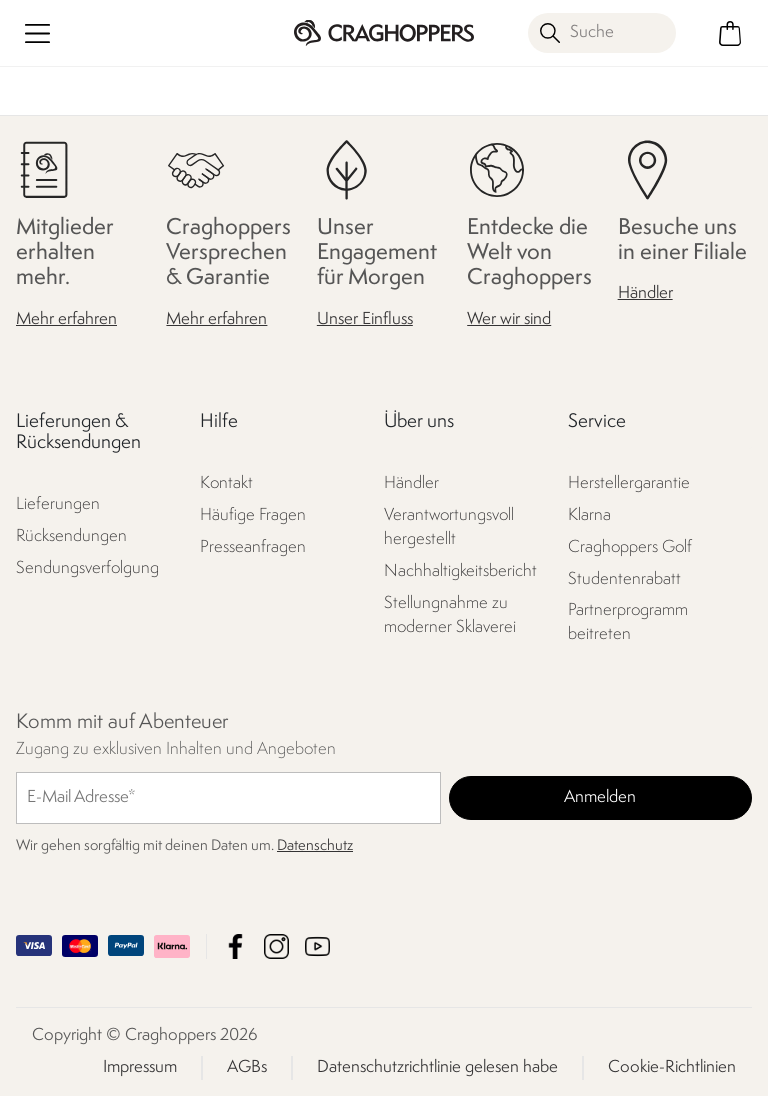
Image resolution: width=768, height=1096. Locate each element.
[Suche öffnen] (602, 33)
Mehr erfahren (66, 319)
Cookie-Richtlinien (672, 1067)
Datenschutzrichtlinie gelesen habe (437, 1067)
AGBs (247, 1067)
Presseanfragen (253, 547)
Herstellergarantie (629, 483)
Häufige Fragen (253, 515)
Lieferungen (58, 504)
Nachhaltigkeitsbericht (460, 571)
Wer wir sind (509, 319)
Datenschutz (315, 846)
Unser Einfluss (365, 319)
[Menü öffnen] (37, 33)
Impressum (140, 1067)
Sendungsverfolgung (87, 568)
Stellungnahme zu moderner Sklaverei (450, 615)
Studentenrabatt (624, 579)
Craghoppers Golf (630, 547)
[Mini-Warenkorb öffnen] (730, 33)
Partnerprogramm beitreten (628, 622)
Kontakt (226, 483)
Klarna (589, 515)
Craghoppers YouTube (317, 946)
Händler (645, 293)
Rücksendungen (71, 536)
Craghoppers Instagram (276, 946)
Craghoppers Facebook (235, 946)
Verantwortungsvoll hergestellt (449, 527)
